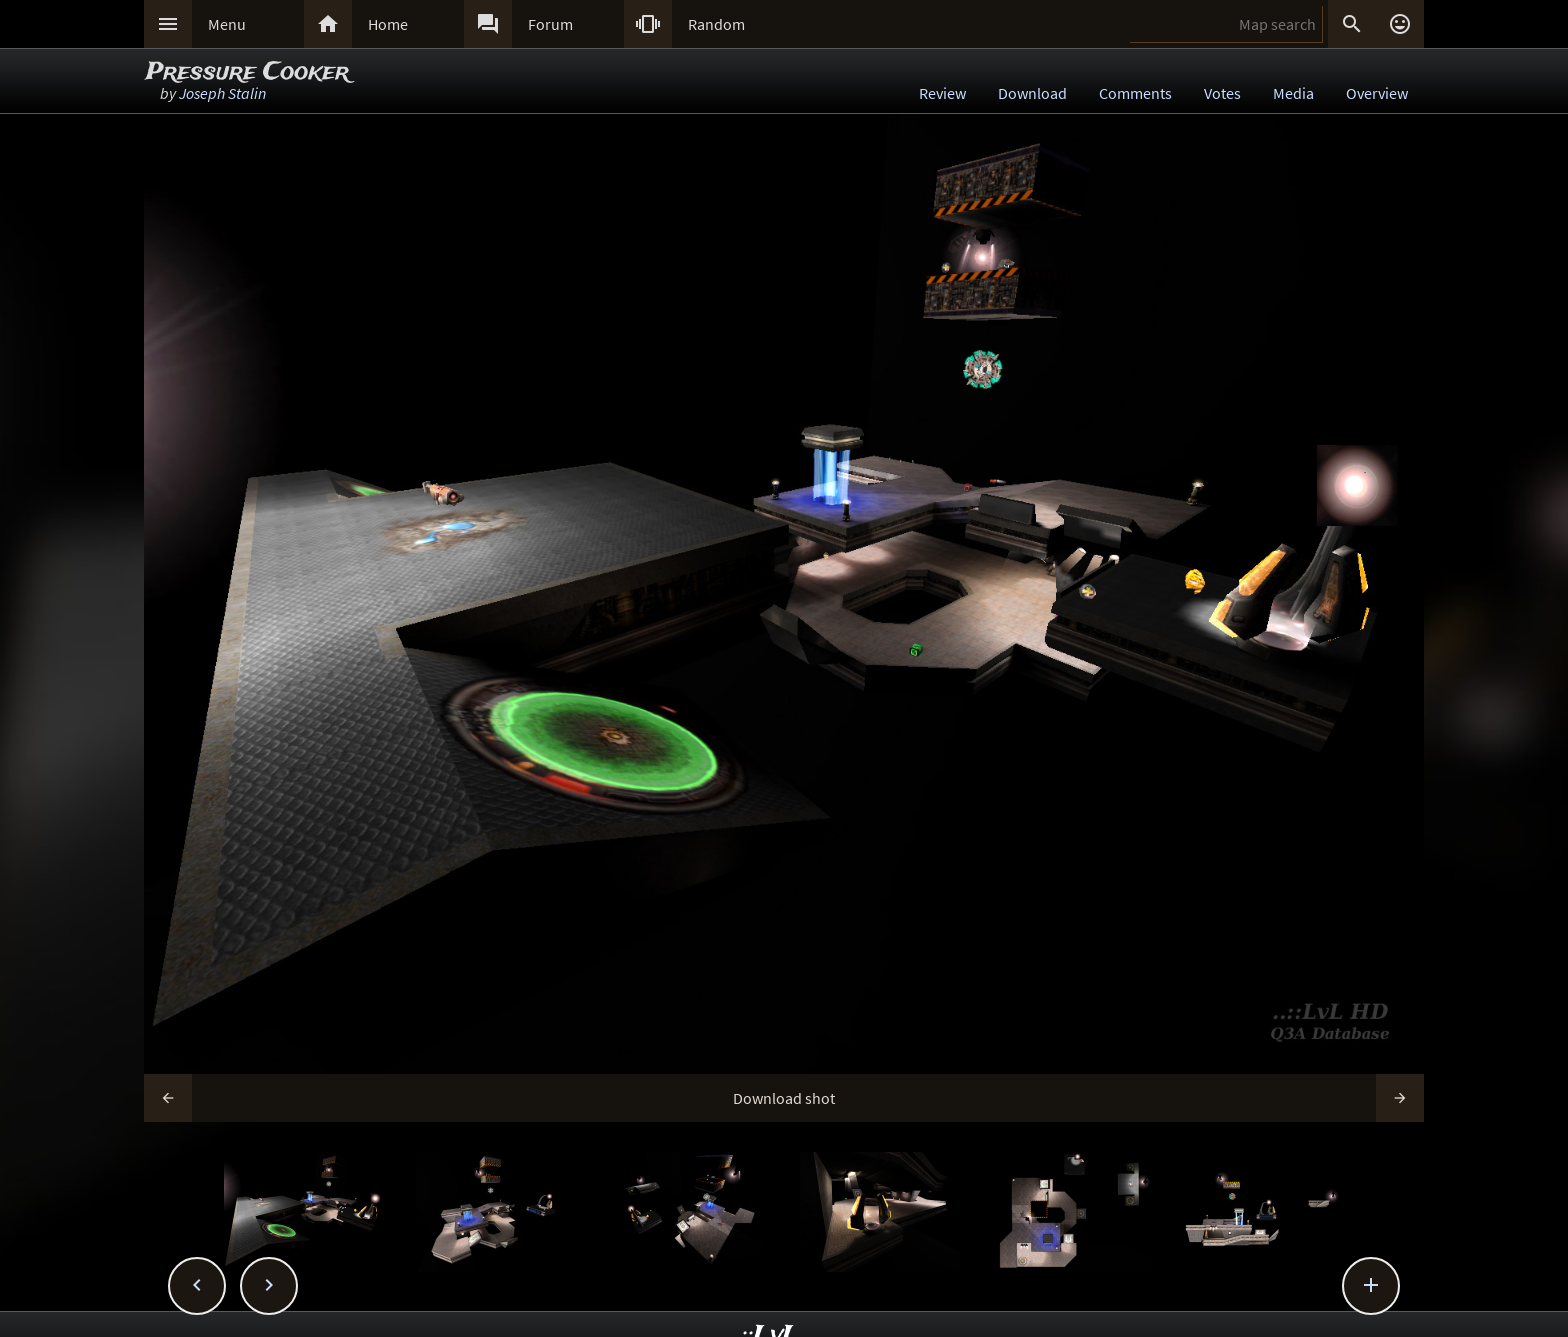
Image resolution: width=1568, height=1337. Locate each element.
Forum (550, 24)
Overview (1377, 93)
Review (942, 93)
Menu (227, 24)
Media (1293, 93)
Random (716, 24)
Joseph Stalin (222, 93)
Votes (1222, 93)
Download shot (784, 1098)
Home (388, 24)
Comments (1135, 93)
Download (1032, 93)
